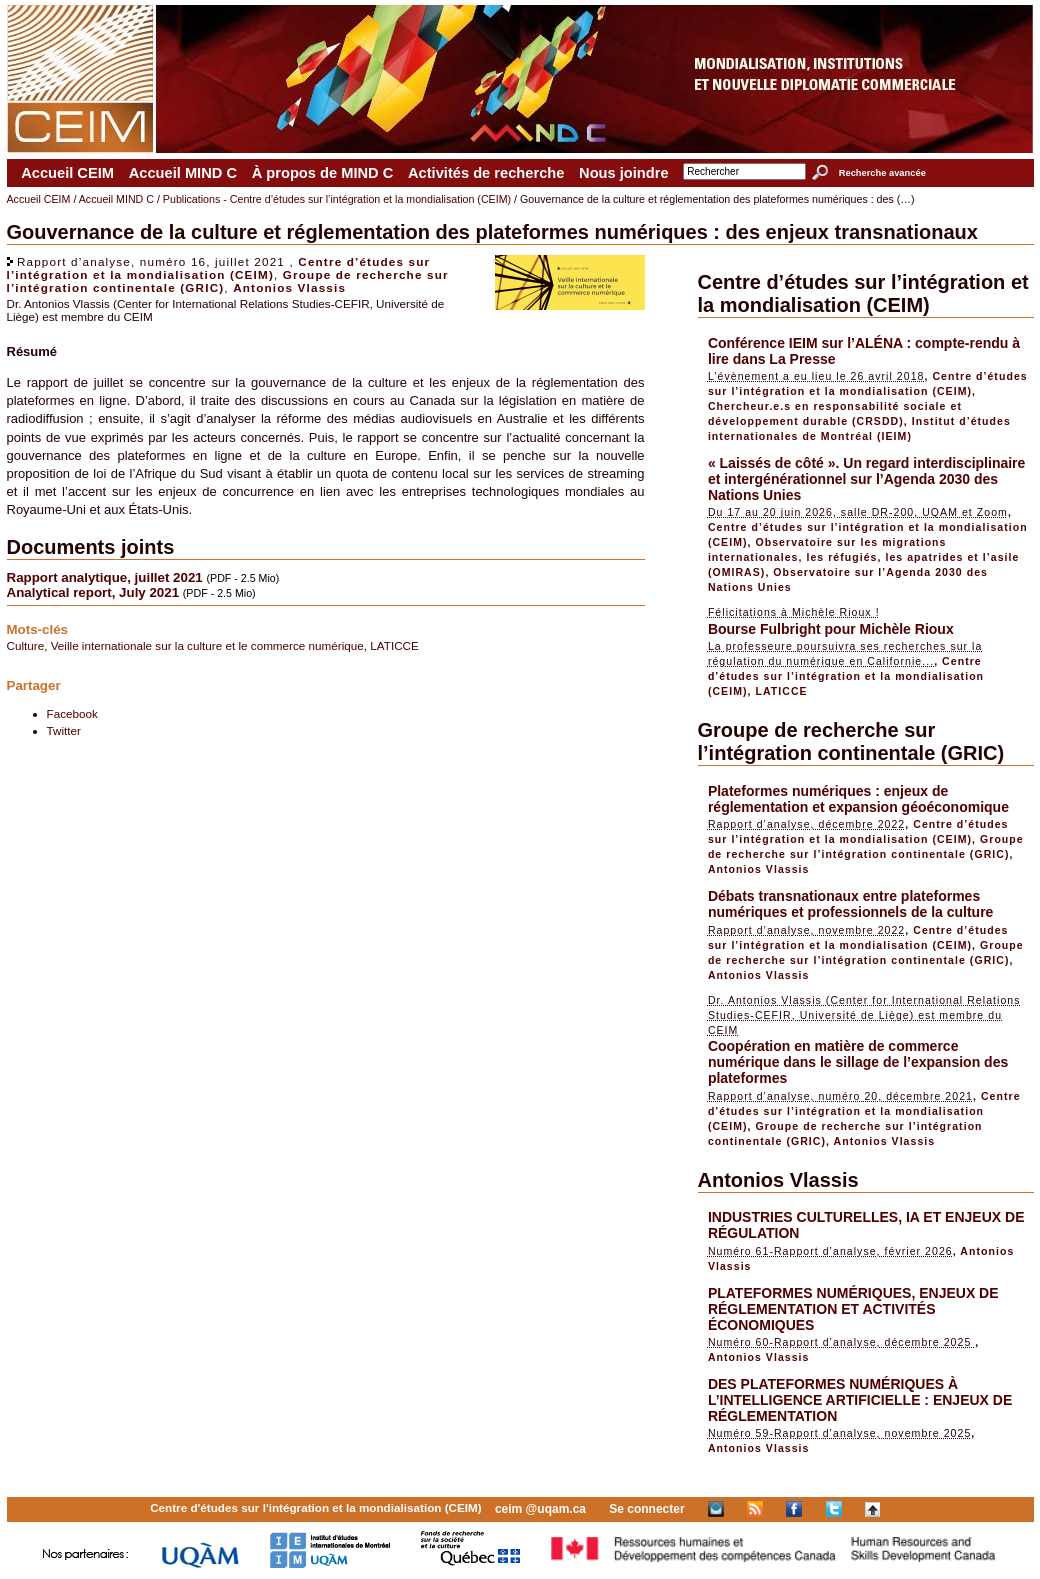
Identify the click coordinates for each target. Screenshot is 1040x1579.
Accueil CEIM (67, 173)
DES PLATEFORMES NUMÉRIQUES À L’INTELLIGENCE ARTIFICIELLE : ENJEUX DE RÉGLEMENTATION (860, 1400)
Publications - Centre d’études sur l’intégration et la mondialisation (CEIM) (337, 199)
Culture (26, 645)
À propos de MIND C (323, 173)
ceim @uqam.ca (540, 1509)
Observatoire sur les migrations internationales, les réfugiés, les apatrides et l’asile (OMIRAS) (864, 557)
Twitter (64, 730)
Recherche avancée (882, 173)
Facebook (72, 713)
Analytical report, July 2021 (93, 592)
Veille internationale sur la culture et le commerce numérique (207, 645)
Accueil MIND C (183, 173)
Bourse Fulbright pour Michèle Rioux (831, 629)
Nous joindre (624, 173)
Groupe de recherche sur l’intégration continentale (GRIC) (851, 741)
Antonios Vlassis (289, 287)
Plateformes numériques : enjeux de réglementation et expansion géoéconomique (858, 799)
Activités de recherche (486, 173)
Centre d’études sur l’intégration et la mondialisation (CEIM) (219, 268)
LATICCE (394, 645)
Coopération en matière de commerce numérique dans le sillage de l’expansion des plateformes (858, 1062)
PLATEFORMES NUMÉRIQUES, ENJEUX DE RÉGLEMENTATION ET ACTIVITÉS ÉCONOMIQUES (853, 1309)
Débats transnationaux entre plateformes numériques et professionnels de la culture (851, 904)
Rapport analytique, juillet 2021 (105, 577)
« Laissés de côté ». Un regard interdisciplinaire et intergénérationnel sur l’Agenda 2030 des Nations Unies (866, 479)
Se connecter (646, 1509)
